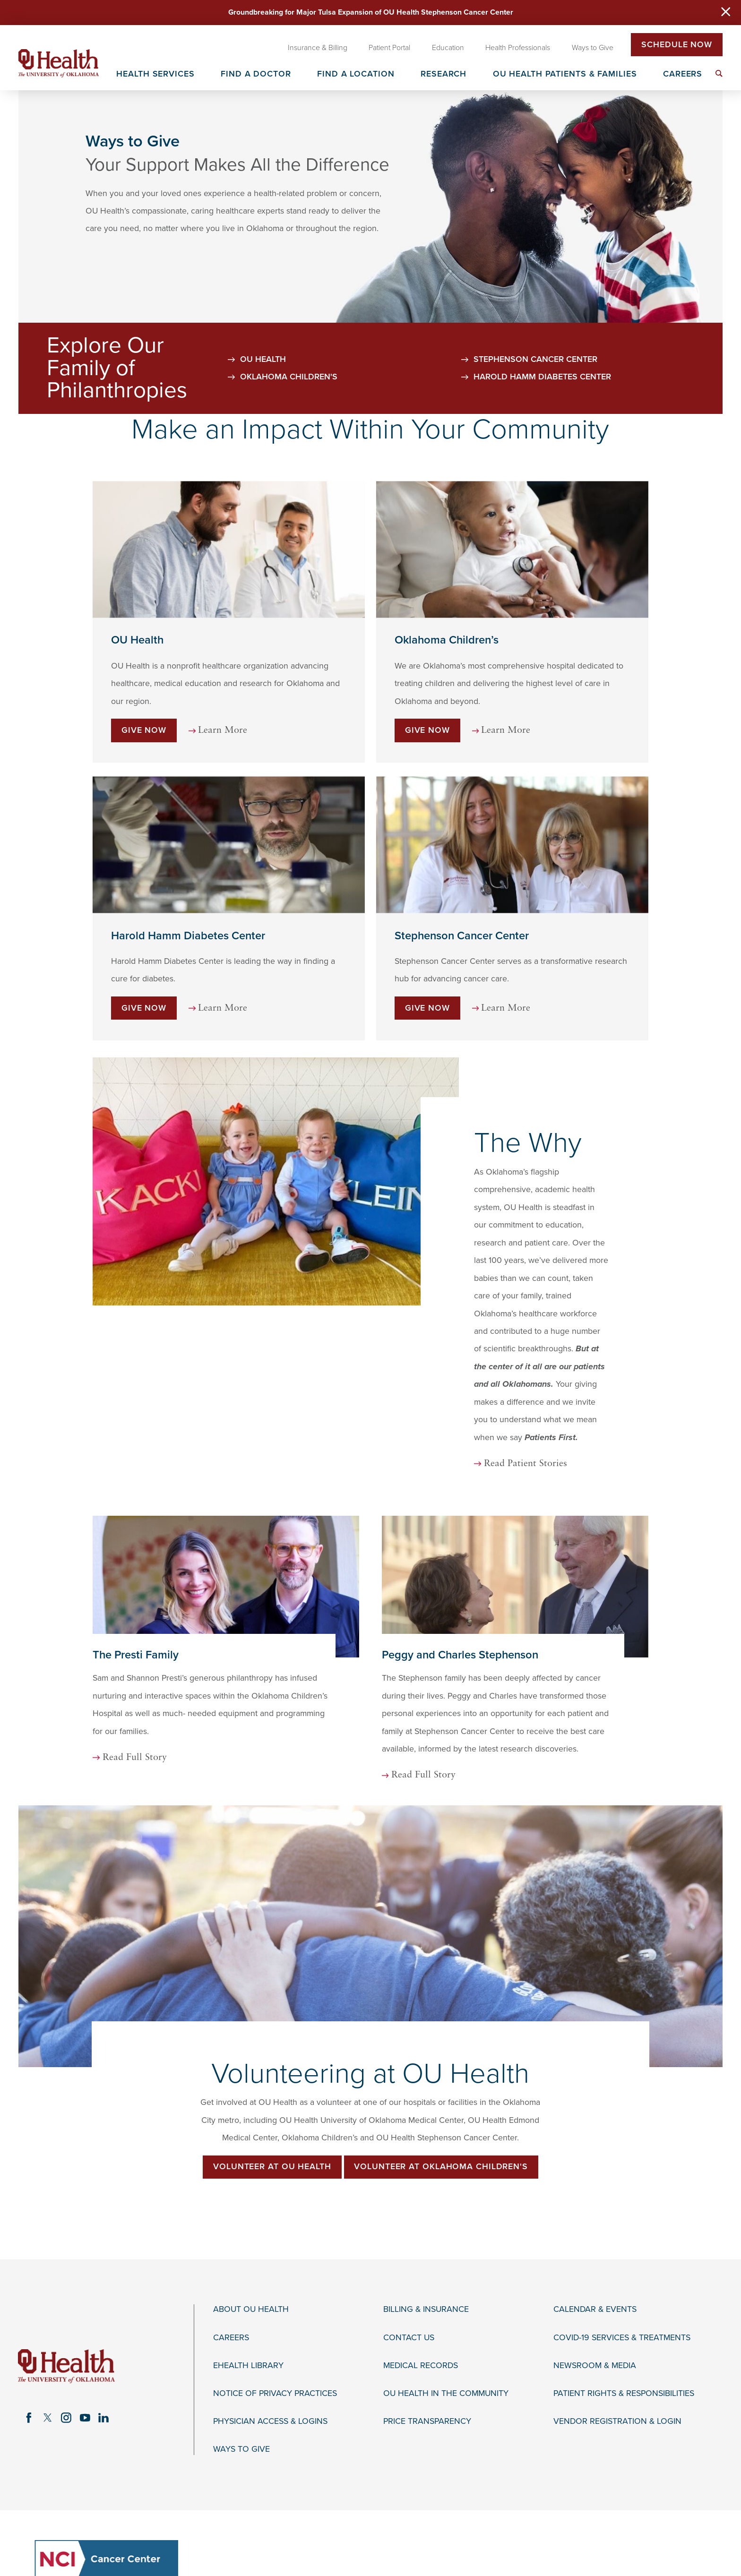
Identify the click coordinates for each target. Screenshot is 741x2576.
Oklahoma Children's (288, 407)
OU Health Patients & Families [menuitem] (565, 74)
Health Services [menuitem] (155, 74)
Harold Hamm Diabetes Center (542, 407)
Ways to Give (241, 2390)
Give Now (143, 759)
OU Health (263, 389)
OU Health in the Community (445, 2334)
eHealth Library (248, 2306)
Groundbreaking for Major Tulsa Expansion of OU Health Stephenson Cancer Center (370, 12)
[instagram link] (66, 2359)
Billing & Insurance (426, 2251)
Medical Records (420, 2306)
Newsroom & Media (594, 2306)
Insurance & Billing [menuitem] (317, 47)
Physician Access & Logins (270, 2362)
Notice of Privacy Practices (275, 2334)
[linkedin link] (104, 2359)
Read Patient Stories (465, 1404)
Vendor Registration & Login (617, 2362)
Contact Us (408, 2279)
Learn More (222, 759)
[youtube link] (85, 2359)
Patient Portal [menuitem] (389, 47)
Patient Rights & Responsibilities (623, 2334)
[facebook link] (28, 2359)
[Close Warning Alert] (726, 13)
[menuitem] (719, 73)
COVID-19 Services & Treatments (621, 2279)
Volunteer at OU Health (272, 2108)
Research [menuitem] (443, 74)
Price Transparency (427, 2362)
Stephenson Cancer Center (535, 389)
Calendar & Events (595, 2251)
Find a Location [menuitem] (355, 74)
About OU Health (251, 2251)
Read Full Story (135, 1698)
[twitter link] (47, 2359)
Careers (231, 2279)
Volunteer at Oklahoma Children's (441, 2108)
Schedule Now (676, 45)
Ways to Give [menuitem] (592, 47)
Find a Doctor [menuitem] (256, 74)
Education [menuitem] (448, 47)
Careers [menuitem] (682, 74)
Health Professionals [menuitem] (517, 47)
